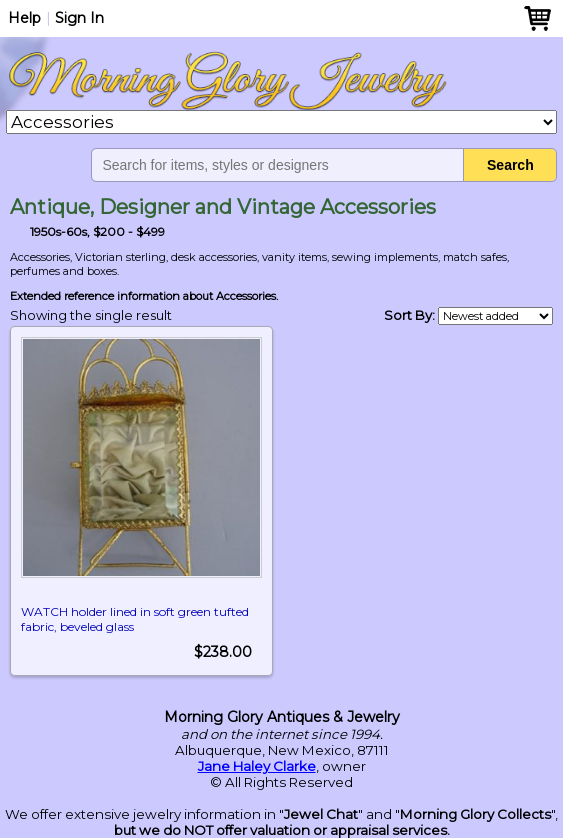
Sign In (79, 18)
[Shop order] (495, 316)
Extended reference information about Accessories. (144, 296)
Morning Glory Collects (475, 814)
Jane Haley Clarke (257, 766)
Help (24, 18)
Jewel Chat (321, 814)
